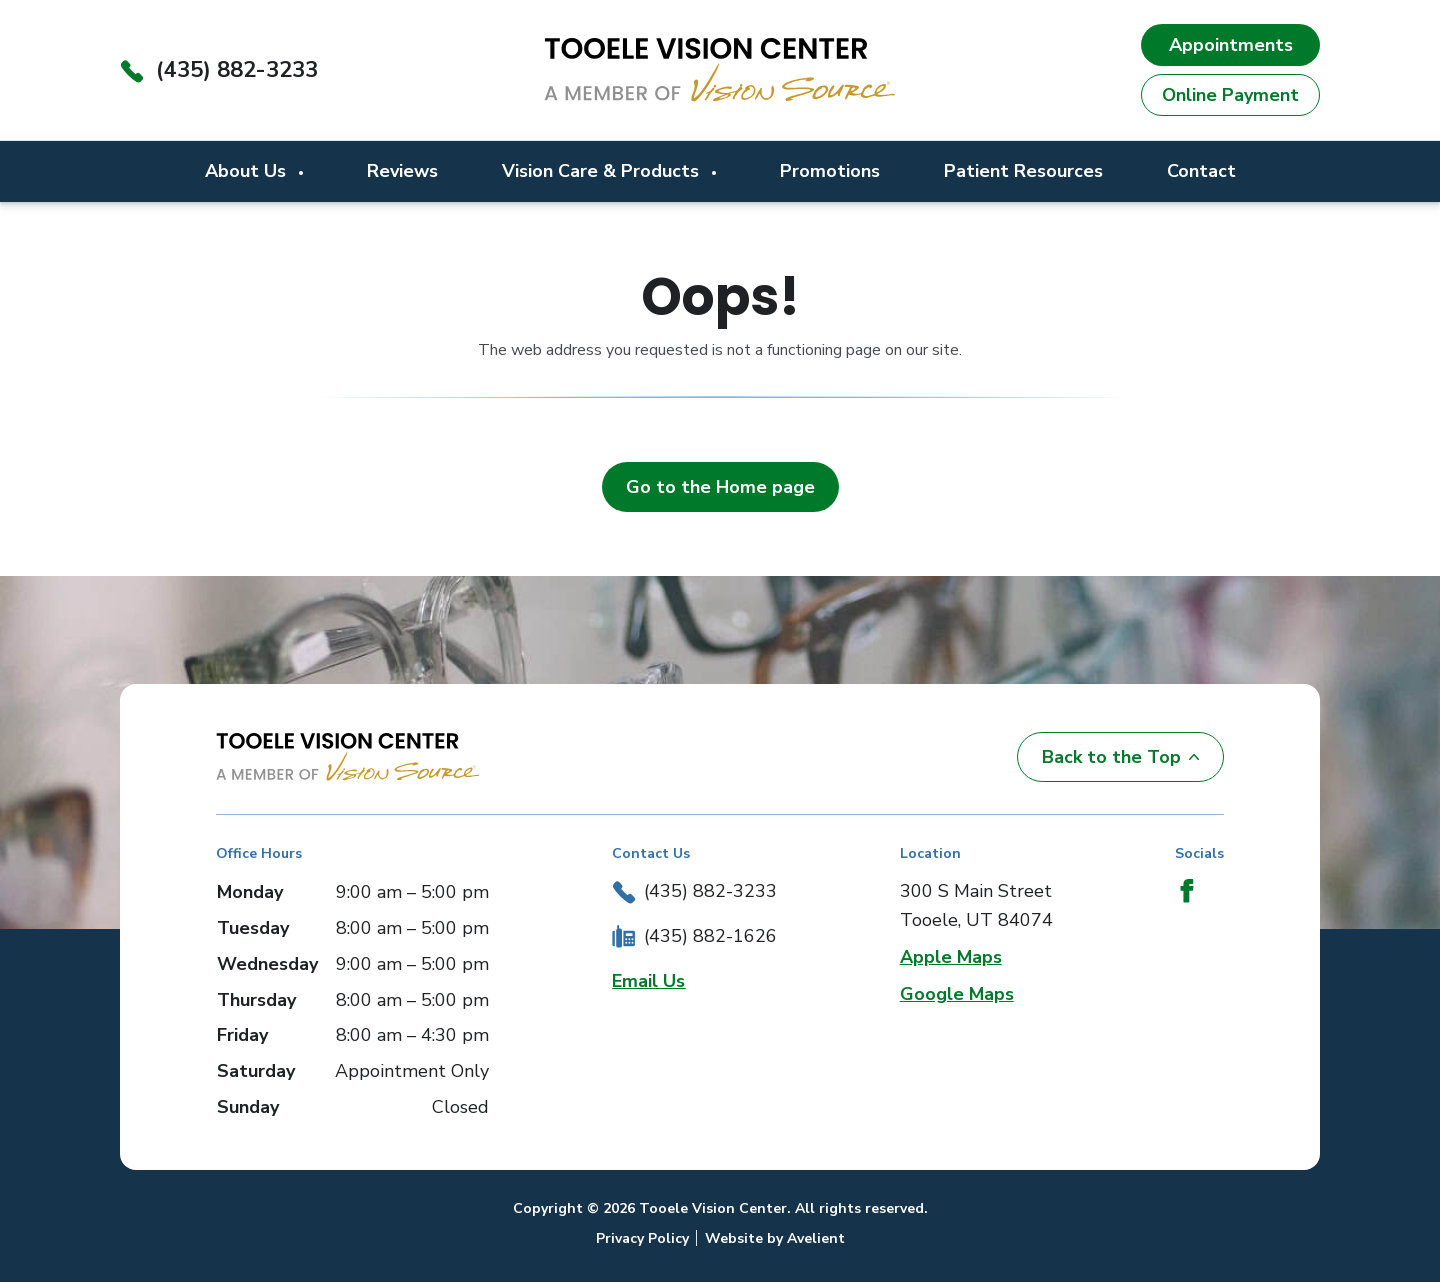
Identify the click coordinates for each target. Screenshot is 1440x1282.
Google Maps (957, 994)
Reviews (402, 171)
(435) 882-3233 (237, 70)
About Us (248, 171)
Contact (1201, 171)
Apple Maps (951, 957)
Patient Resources (1023, 171)
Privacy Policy (642, 1238)
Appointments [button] (1231, 45)
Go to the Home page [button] (720, 487)
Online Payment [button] (1230, 95)
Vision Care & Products (603, 171)
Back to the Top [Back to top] (1120, 757)
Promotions (830, 171)
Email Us (648, 981)
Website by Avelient (775, 1238)
